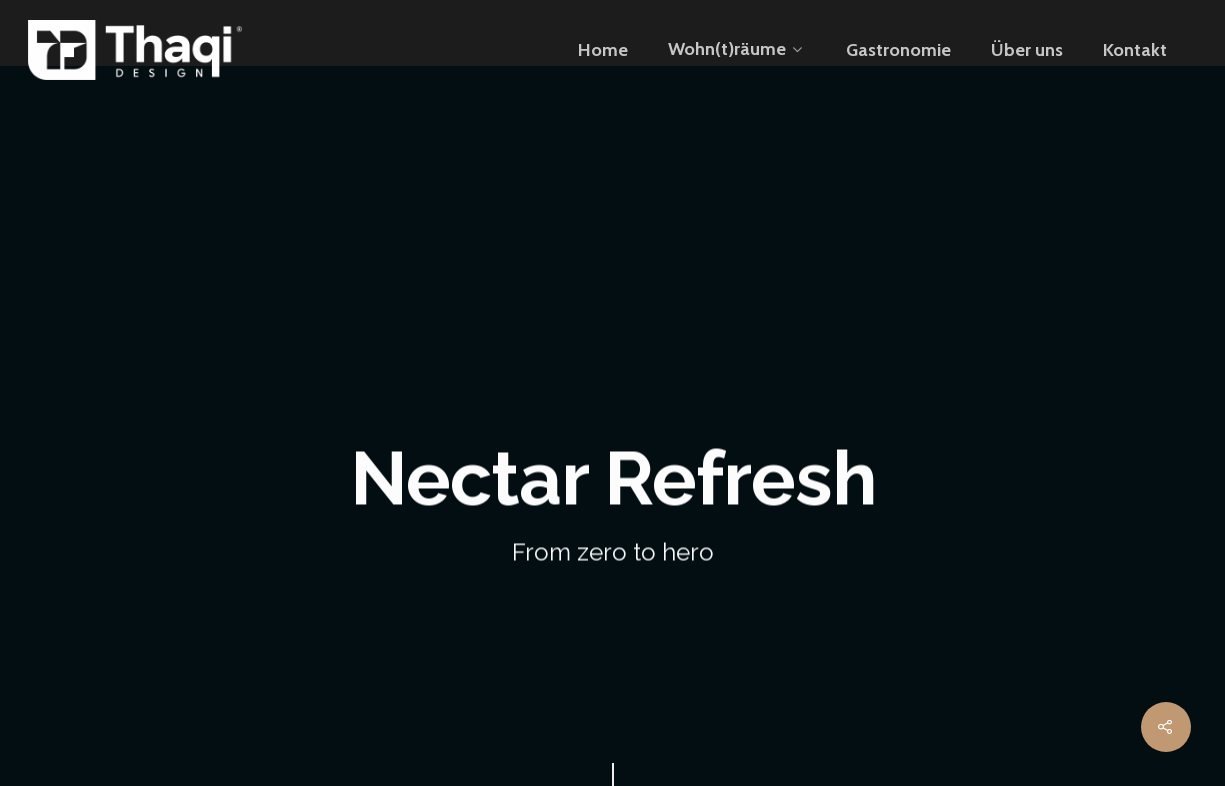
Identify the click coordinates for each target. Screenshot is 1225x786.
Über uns (1027, 50)
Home (603, 50)
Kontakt (1135, 50)
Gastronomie (898, 50)
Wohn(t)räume (735, 50)
